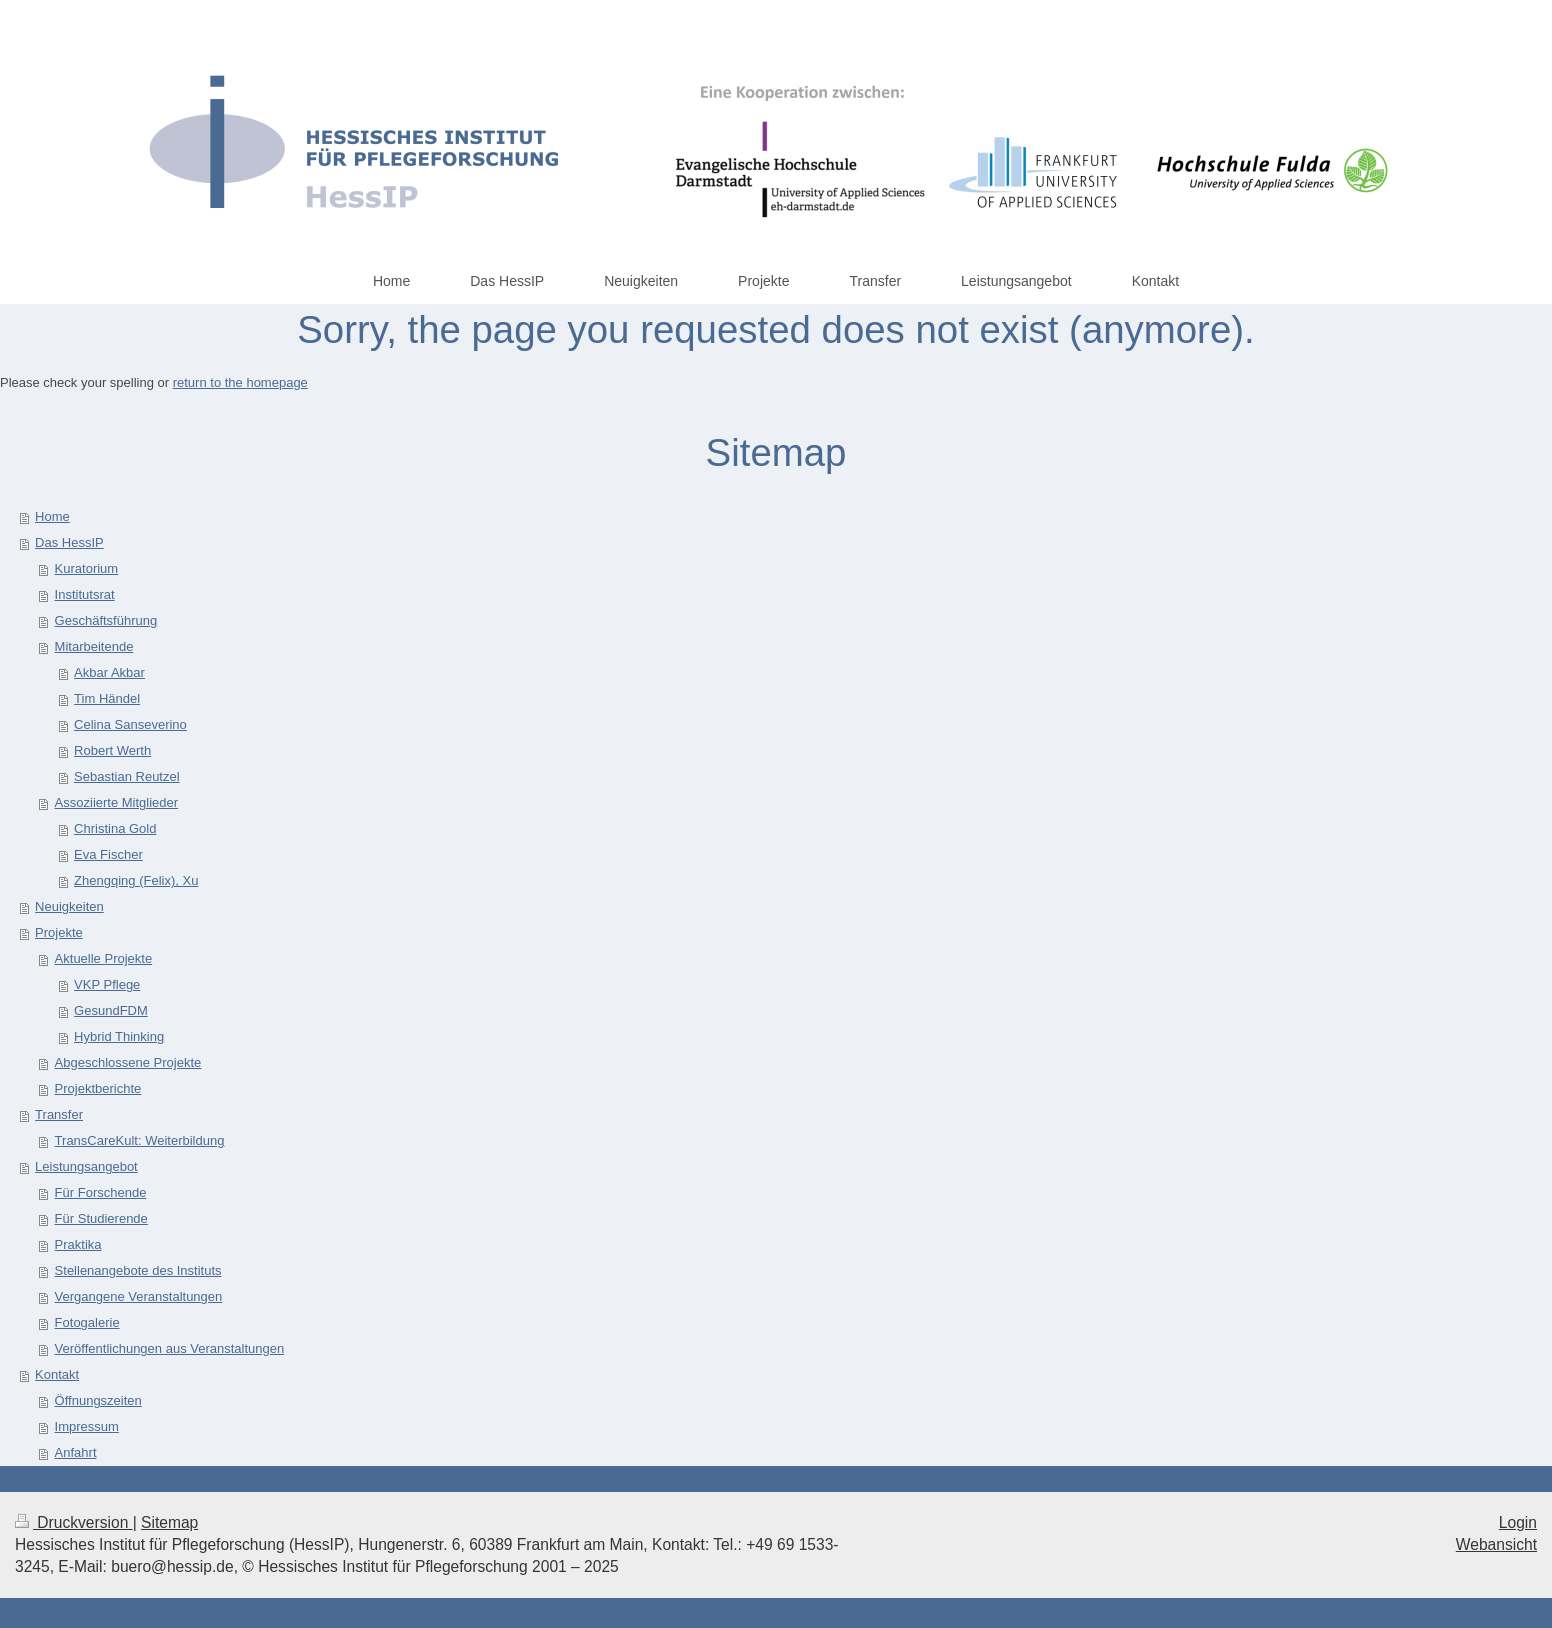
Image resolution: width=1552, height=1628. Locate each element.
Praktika (78, 1244)
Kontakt (57, 1374)
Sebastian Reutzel (127, 776)
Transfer (59, 1114)
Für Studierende (101, 1218)
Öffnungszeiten (98, 1400)
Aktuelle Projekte (104, 958)
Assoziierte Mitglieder (117, 802)
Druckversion (74, 1522)
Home (52, 516)
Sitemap (169, 1522)
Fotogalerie (87, 1322)
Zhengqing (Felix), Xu (136, 880)
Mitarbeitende (94, 646)
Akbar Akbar (109, 672)
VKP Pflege (107, 984)
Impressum (87, 1426)
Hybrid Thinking (119, 1036)
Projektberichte (98, 1088)
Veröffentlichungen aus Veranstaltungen (170, 1348)
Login (1518, 1522)
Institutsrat (85, 594)
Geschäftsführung (106, 620)
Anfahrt (76, 1452)
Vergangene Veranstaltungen (139, 1296)
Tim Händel (107, 698)
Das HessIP (69, 542)
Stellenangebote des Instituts (138, 1270)
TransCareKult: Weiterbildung (140, 1140)
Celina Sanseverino (130, 724)
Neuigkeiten (69, 906)
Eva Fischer (108, 854)
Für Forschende (101, 1192)
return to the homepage (240, 382)
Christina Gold (115, 828)
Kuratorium (87, 568)
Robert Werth (112, 750)
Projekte (59, 932)
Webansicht (1496, 1544)
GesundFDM (111, 1010)
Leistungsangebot (86, 1166)
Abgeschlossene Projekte (128, 1062)
